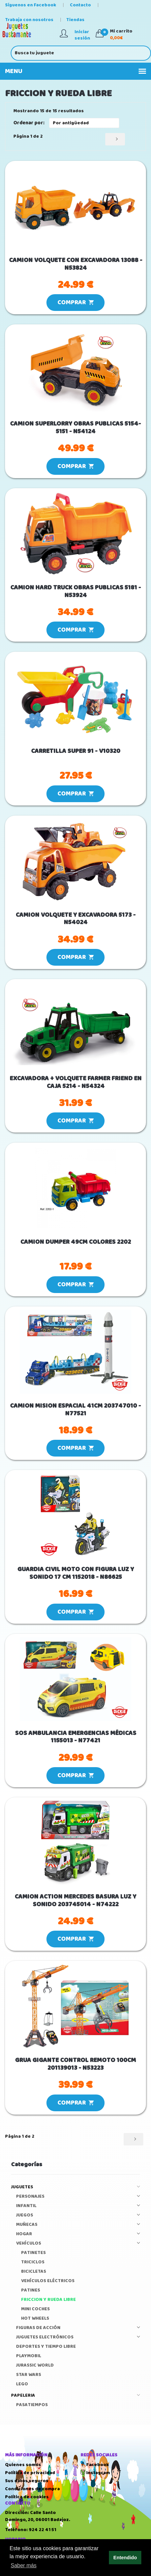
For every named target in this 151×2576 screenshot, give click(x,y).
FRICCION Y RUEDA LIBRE (48, 2299)
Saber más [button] (23, 2565)
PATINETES (33, 2252)
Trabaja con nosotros (30, 19)
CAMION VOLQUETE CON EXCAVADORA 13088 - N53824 (75, 264)
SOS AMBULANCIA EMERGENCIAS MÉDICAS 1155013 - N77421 (75, 1737)
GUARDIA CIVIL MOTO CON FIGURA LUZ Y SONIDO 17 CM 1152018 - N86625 (75, 1573)
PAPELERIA (75, 2395)
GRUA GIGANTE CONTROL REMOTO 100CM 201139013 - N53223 (75, 2064)
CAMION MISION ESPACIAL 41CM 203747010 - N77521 (75, 1410)
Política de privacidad (30, 2472)
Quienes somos (23, 2464)
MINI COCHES (35, 2309)
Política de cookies (27, 2497)
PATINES (30, 2290)
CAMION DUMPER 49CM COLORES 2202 (75, 1242)
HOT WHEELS (35, 2318)
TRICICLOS (32, 2262)
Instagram (95, 2472)
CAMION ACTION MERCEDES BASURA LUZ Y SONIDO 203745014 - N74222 (75, 1901)
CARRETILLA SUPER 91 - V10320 (75, 751)
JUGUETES (75, 2187)
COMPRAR (75, 303)
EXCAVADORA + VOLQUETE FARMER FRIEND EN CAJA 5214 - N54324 (76, 1082)
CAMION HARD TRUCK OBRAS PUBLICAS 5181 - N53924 (75, 591)
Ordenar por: (28, 123)
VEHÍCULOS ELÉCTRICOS (47, 2280)
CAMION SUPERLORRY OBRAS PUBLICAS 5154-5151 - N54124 (75, 428)
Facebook (95, 2464)
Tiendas (76, 19)
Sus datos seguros (26, 2481)
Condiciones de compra (32, 2489)
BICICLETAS (33, 2271)
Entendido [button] (125, 2557)
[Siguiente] (115, 139)
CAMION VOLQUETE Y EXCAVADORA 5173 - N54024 (76, 919)
